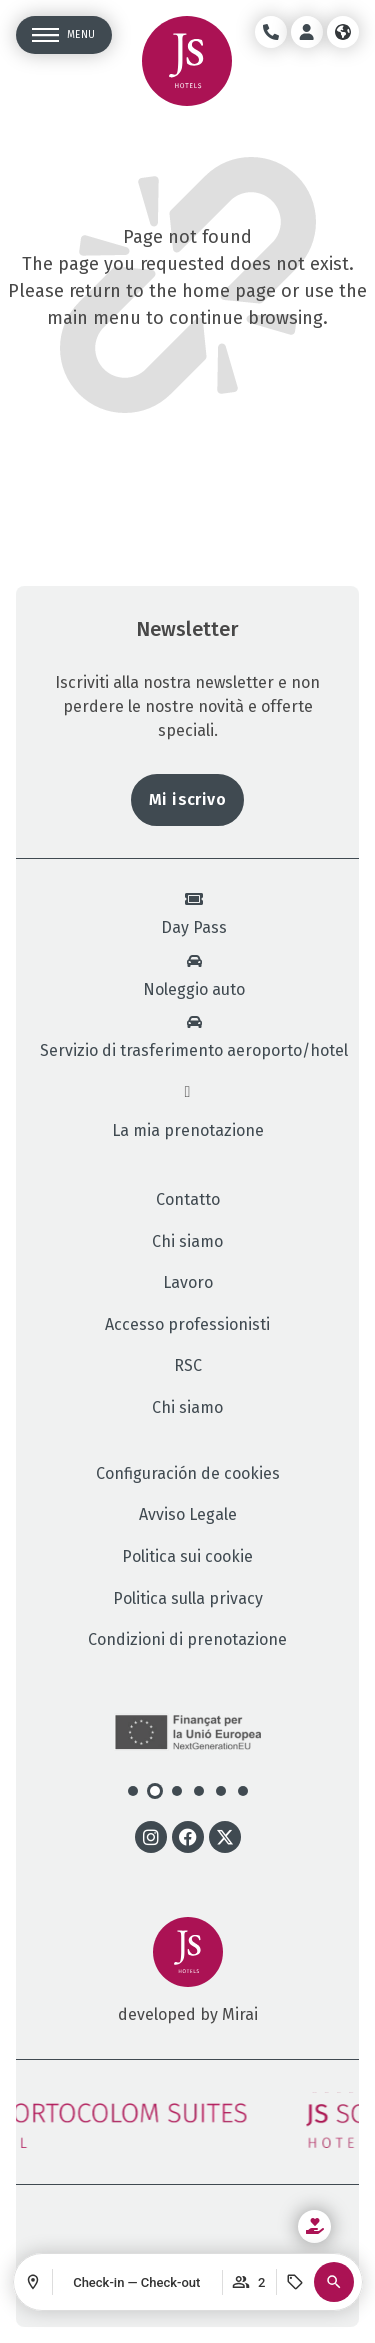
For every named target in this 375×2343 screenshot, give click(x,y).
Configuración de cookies (188, 1474)
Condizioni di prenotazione (187, 1640)
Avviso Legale (188, 1515)
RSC (188, 1366)
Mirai (240, 2014)
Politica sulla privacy (188, 1599)
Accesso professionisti (187, 1325)
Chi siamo (187, 1242)
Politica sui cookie (187, 1557)
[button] (334, 2282)
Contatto (188, 1200)
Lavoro (188, 1283)
